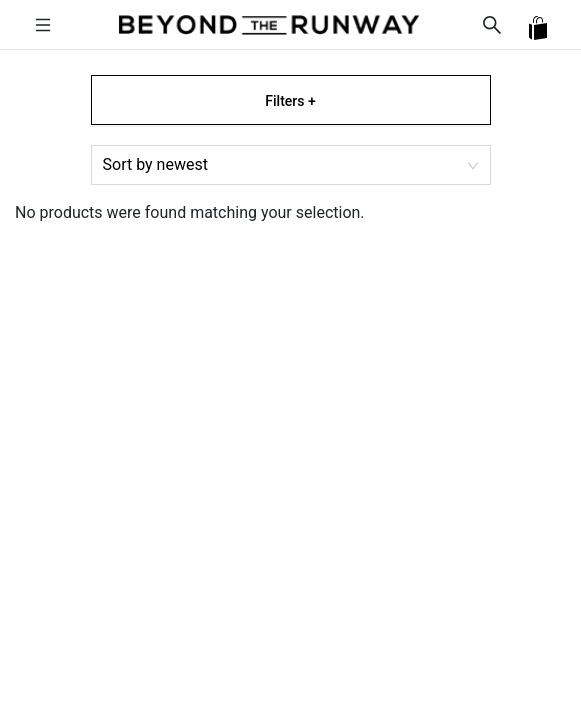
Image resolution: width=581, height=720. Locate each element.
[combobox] (291, 165)
